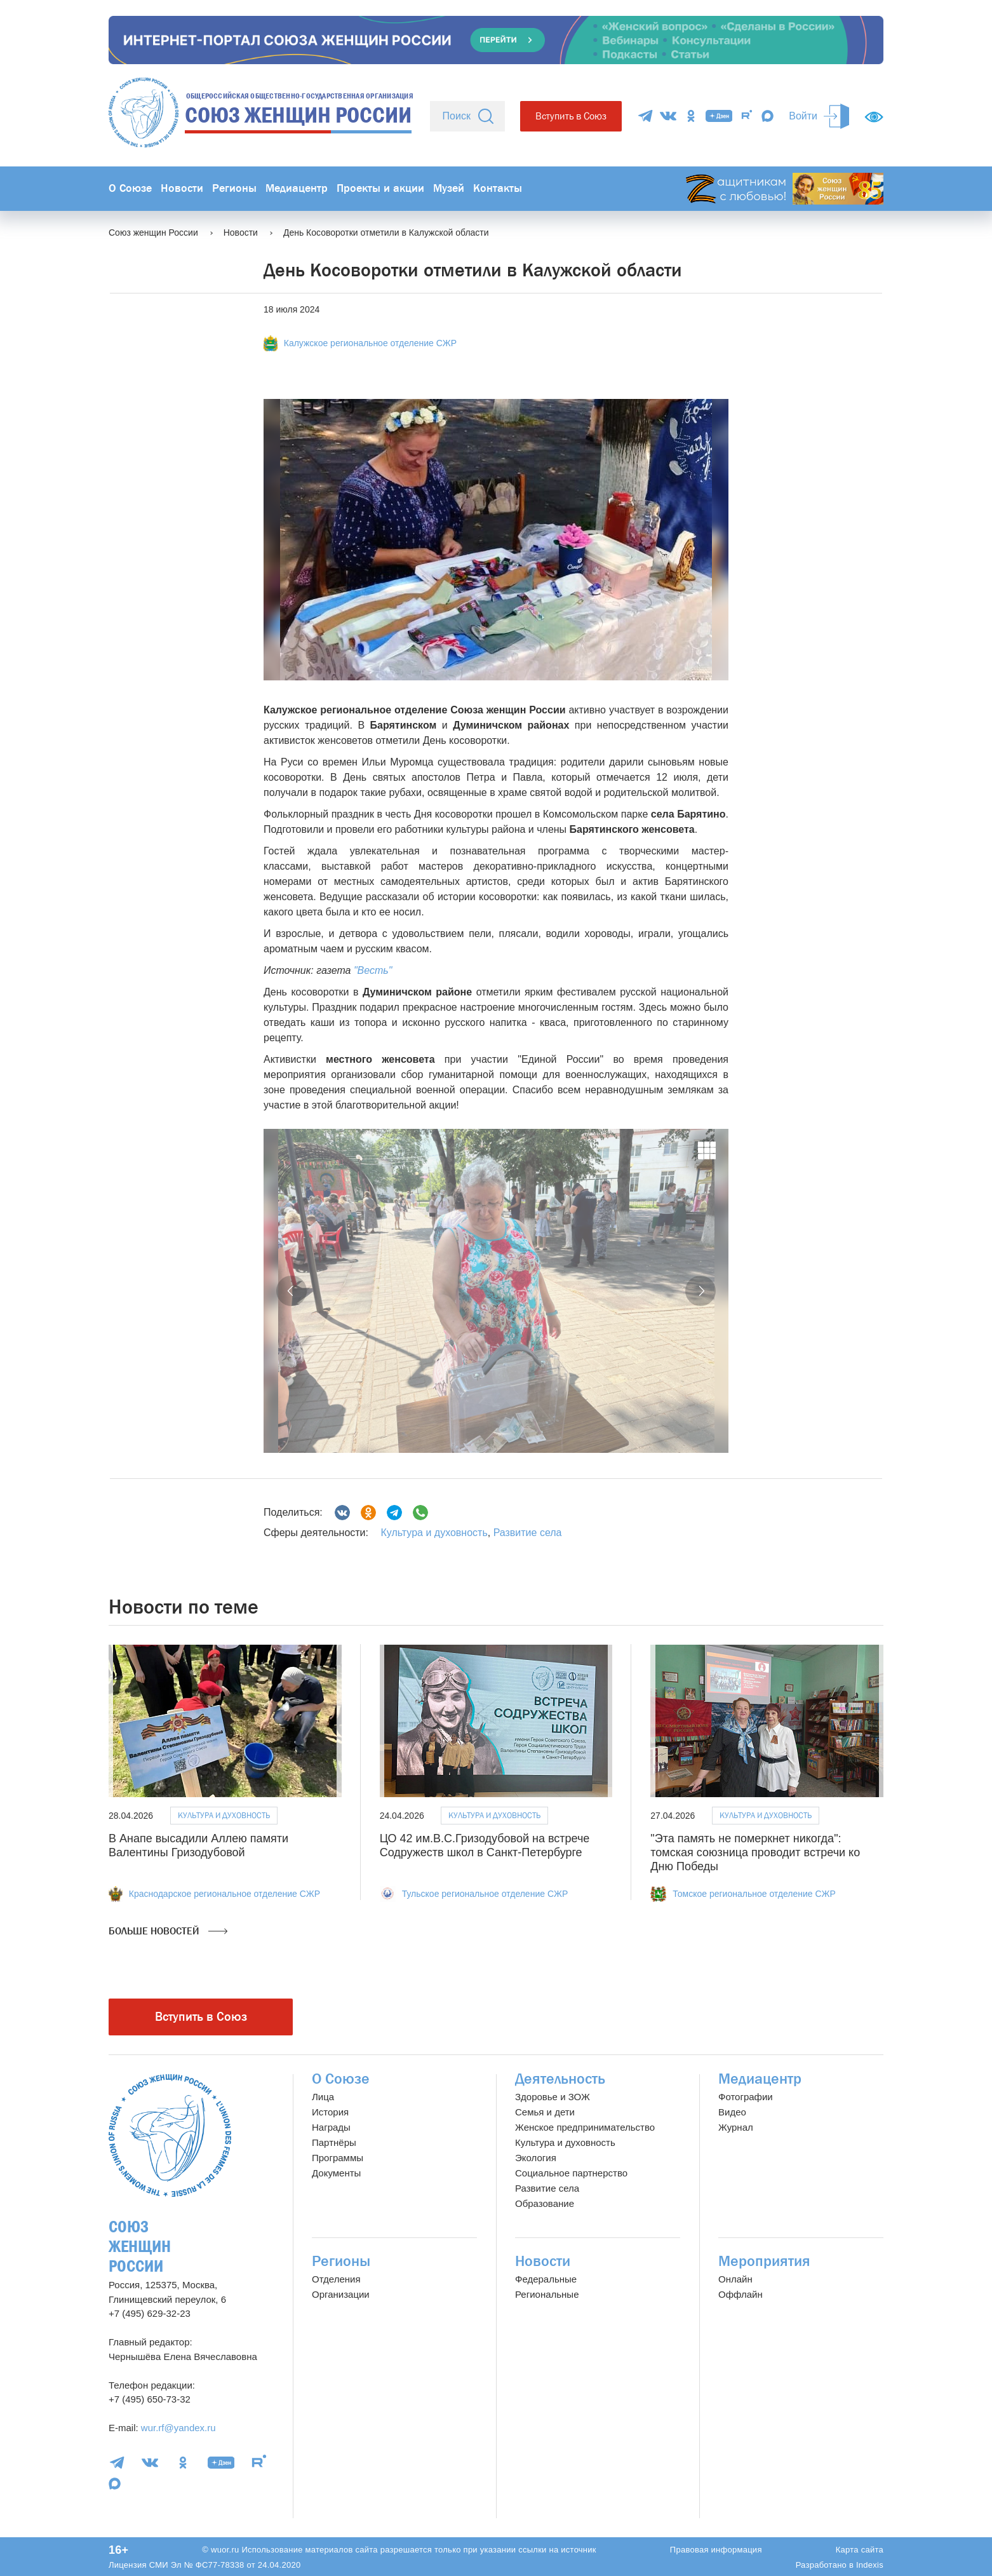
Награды (331, 2127)
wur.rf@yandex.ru (178, 2427)
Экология (535, 2157)
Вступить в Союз (571, 116)
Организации (341, 2294)
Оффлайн (740, 2294)
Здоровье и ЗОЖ (552, 2096)
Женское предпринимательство (585, 2127)
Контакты (497, 188)
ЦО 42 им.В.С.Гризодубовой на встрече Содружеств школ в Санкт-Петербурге (485, 1845)
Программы (337, 2157)
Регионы (234, 188)
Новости (182, 188)
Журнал (735, 2127)
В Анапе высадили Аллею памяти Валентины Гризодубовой (198, 1845)
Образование (544, 2203)
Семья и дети (545, 2112)
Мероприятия (764, 2261)
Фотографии (745, 2096)
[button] (291, 1291)
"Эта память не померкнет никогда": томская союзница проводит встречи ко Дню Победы (755, 1852)
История (330, 2112)
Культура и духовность (433, 1532)
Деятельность (560, 2079)
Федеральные (546, 2279)
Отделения (336, 2279)
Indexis (869, 2565)
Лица (323, 2096)
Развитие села (527, 1532)
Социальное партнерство (571, 2173)
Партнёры (334, 2142)
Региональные (547, 2294)
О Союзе (130, 188)
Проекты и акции (380, 188)
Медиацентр (296, 188)
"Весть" (373, 970)
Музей (448, 188)
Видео (732, 2112)
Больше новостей (168, 1931)
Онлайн (735, 2279)
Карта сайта (859, 2549)
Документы (336, 2173)
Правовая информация (716, 2549)
